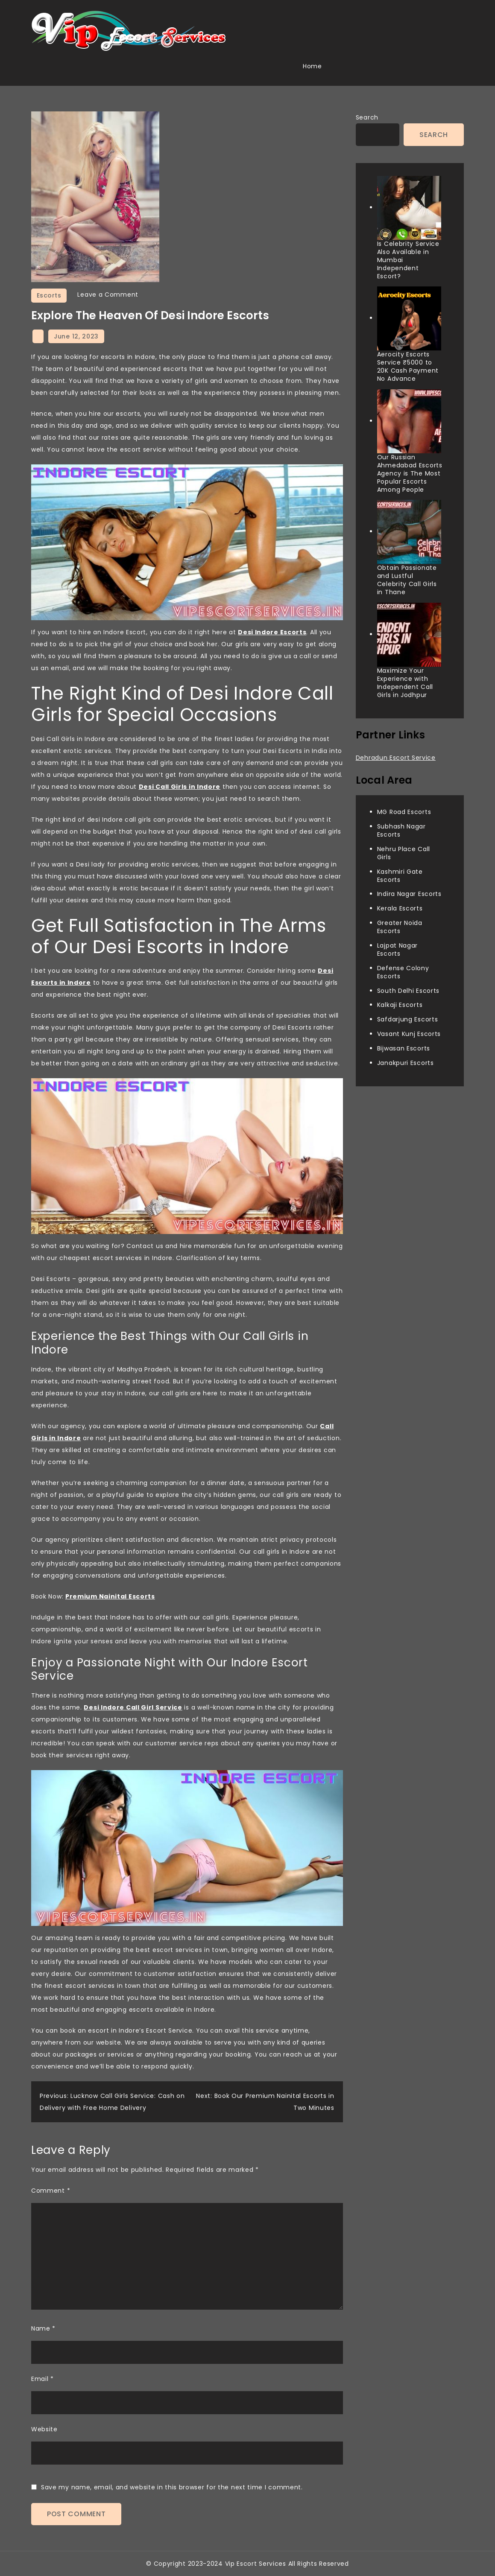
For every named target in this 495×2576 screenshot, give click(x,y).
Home (312, 66)
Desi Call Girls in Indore (180, 786)
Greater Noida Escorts (399, 927)
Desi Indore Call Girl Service (133, 1707)
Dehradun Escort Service (396, 757)
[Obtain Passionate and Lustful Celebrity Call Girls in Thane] (409, 532)
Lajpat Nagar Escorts (397, 949)
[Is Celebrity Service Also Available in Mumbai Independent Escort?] (409, 208)
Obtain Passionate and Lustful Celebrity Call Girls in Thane (407, 579)
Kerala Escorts (400, 908)
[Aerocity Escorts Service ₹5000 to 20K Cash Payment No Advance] (409, 318)
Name (43, 2328)
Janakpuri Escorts (405, 1063)
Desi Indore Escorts (272, 632)
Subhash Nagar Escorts (401, 830)
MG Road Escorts (404, 812)
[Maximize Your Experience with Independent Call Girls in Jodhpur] (409, 635)
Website (44, 2429)
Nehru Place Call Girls (403, 853)
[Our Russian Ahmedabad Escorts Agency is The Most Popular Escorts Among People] (409, 421)
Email (42, 2379)
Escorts (49, 295)
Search (367, 117)
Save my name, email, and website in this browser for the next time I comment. (172, 2487)
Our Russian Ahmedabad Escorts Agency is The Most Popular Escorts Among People (409, 473)
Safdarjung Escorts (407, 1019)
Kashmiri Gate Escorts (400, 875)
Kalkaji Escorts (400, 1005)
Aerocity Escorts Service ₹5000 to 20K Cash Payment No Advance (408, 366)
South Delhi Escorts (408, 990)
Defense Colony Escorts (403, 972)
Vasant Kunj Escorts (409, 1034)
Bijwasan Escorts (403, 1048)
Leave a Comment (107, 294)
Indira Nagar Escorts (409, 894)
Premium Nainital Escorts (110, 1596)
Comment (50, 2190)
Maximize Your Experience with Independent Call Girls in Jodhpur (405, 682)
